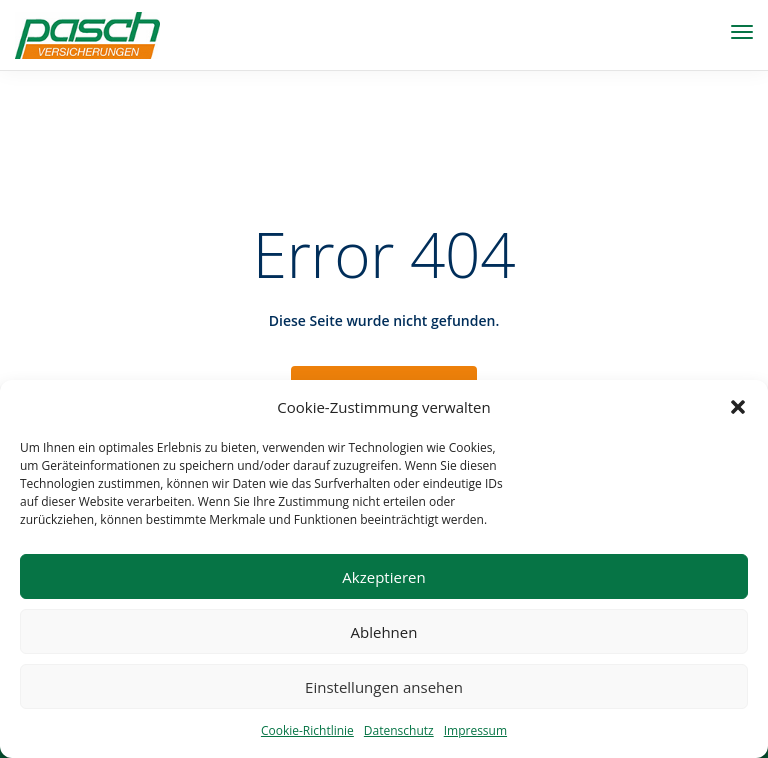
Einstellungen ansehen (384, 687)
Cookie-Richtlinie (307, 730)
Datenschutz (399, 730)
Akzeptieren (383, 577)
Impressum (475, 730)
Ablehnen (384, 632)
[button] (738, 407)
